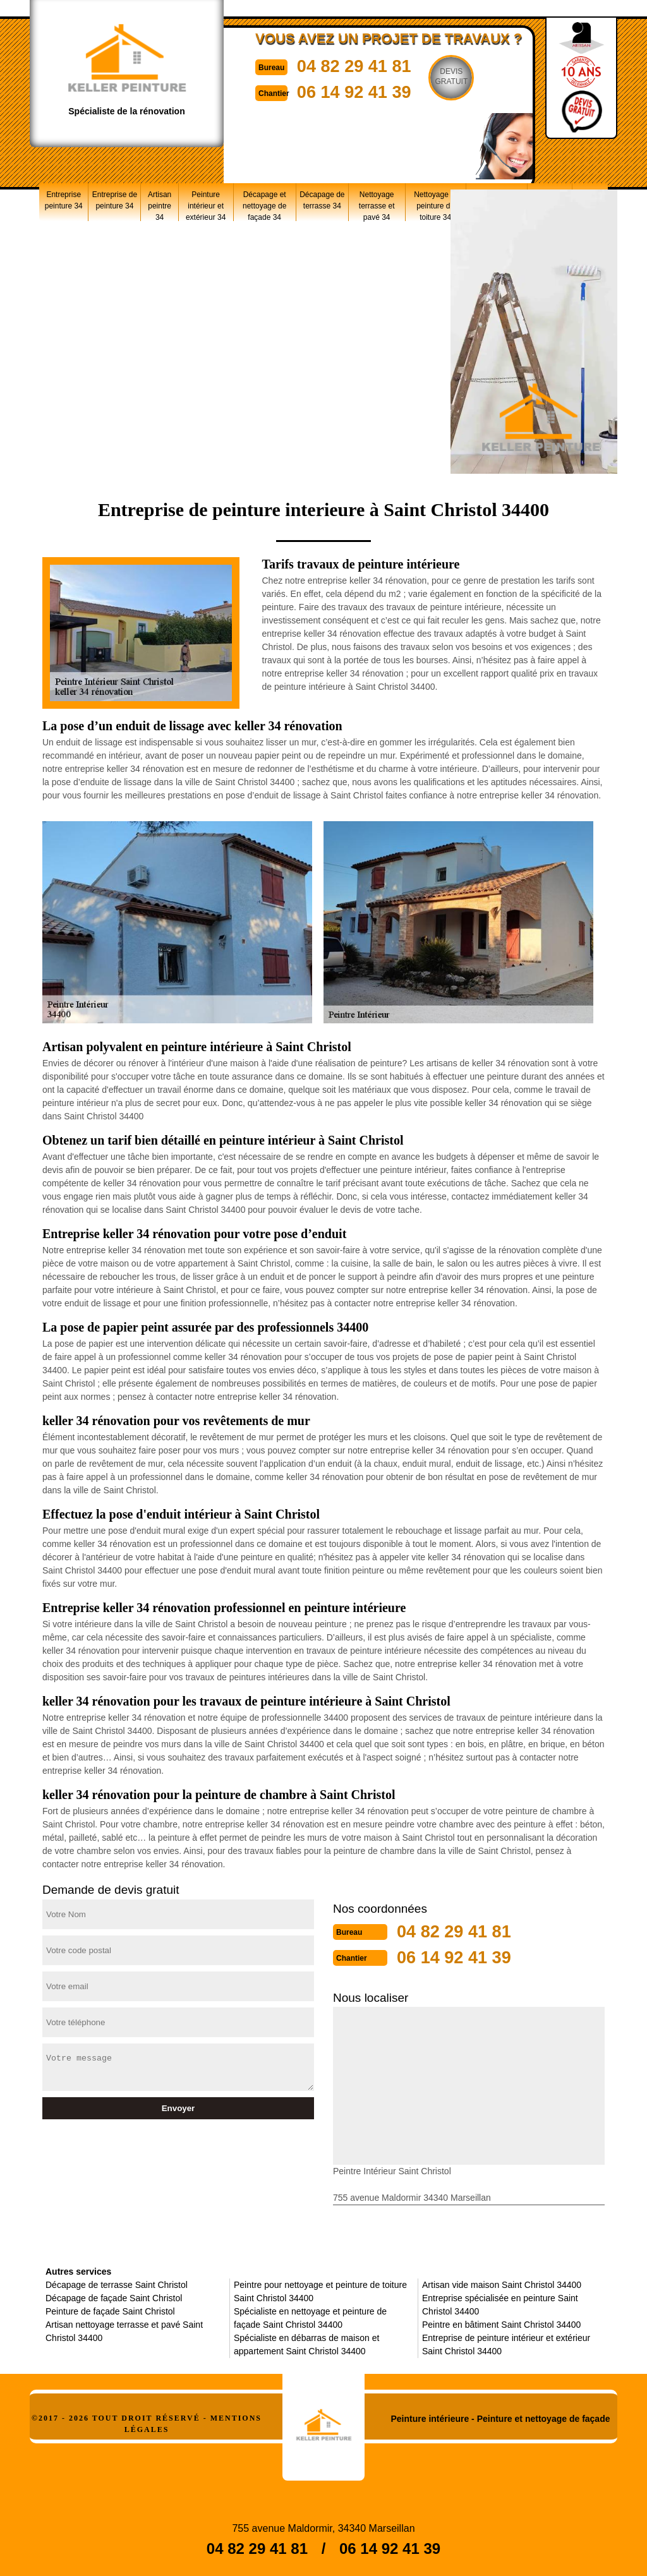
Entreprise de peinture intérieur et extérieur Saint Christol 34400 (506, 2343)
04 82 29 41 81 (362, 65)
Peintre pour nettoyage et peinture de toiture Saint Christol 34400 (320, 2290)
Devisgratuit (463, 76)
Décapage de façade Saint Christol (113, 2297)
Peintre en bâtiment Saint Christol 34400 (501, 2323)
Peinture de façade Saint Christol (110, 2310)
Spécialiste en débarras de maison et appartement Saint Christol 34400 (306, 2343)
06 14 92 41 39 (362, 90)
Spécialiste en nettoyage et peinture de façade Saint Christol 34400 (310, 2316)
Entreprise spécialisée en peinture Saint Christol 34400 (500, 2303)
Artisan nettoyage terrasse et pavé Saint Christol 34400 (124, 2330)
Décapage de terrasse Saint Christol (116, 2283)
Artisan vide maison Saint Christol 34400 (501, 2283)
